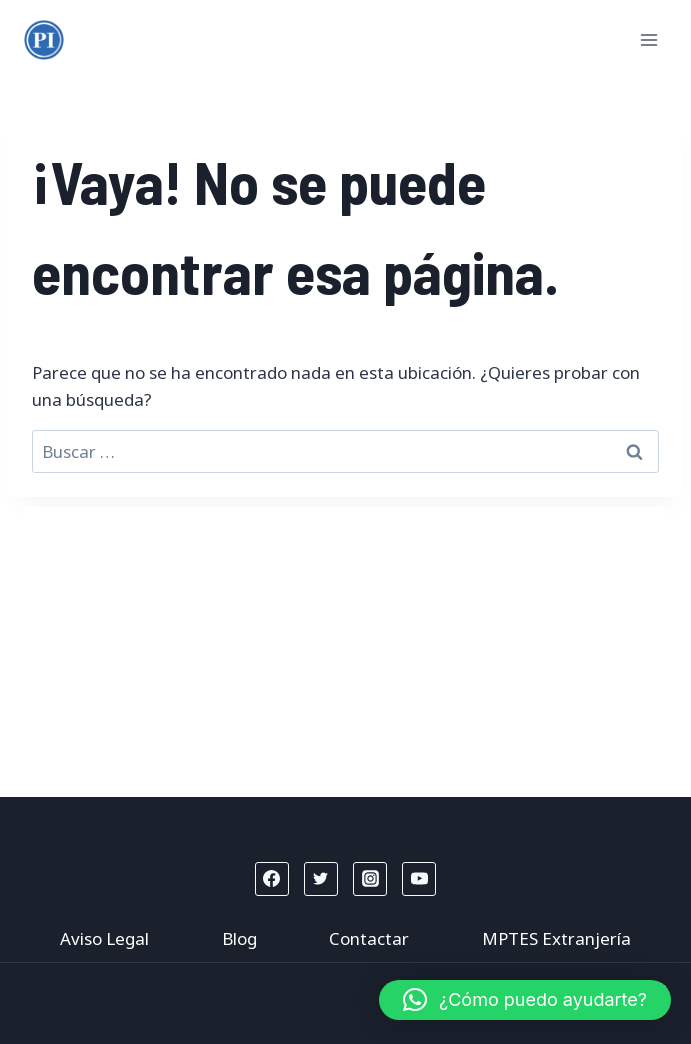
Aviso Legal (104, 938)
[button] (525, 1000)
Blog (239, 938)
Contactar (369, 938)
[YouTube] (419, 879)
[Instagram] (370, 879)
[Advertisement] (345, 647)
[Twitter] (321, 879)
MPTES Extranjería (556, 938)
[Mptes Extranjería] (44, 40)
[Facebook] (272, 879)
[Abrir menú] (648, 39)
